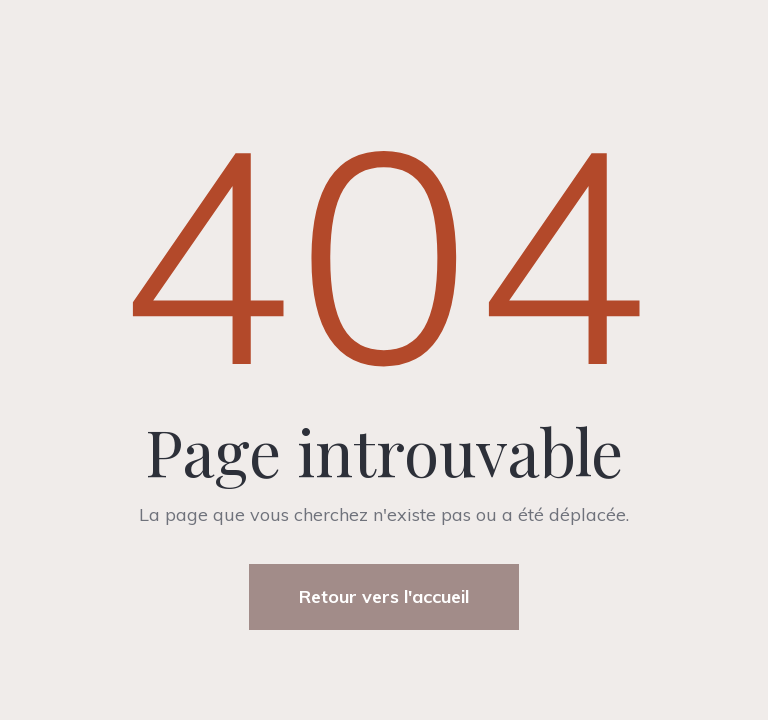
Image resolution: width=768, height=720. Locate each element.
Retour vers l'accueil (384, 596)
